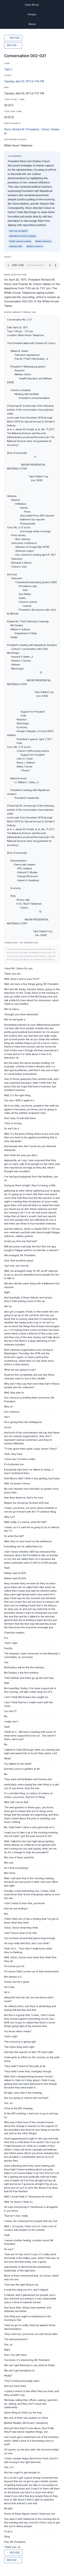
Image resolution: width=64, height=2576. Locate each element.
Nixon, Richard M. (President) (21, 129)
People (32, 14)
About (32, 24)
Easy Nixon (32, 4)
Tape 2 (8, 69)
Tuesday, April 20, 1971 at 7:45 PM (24, 81)
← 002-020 (13, 37)
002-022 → (13, 45)
